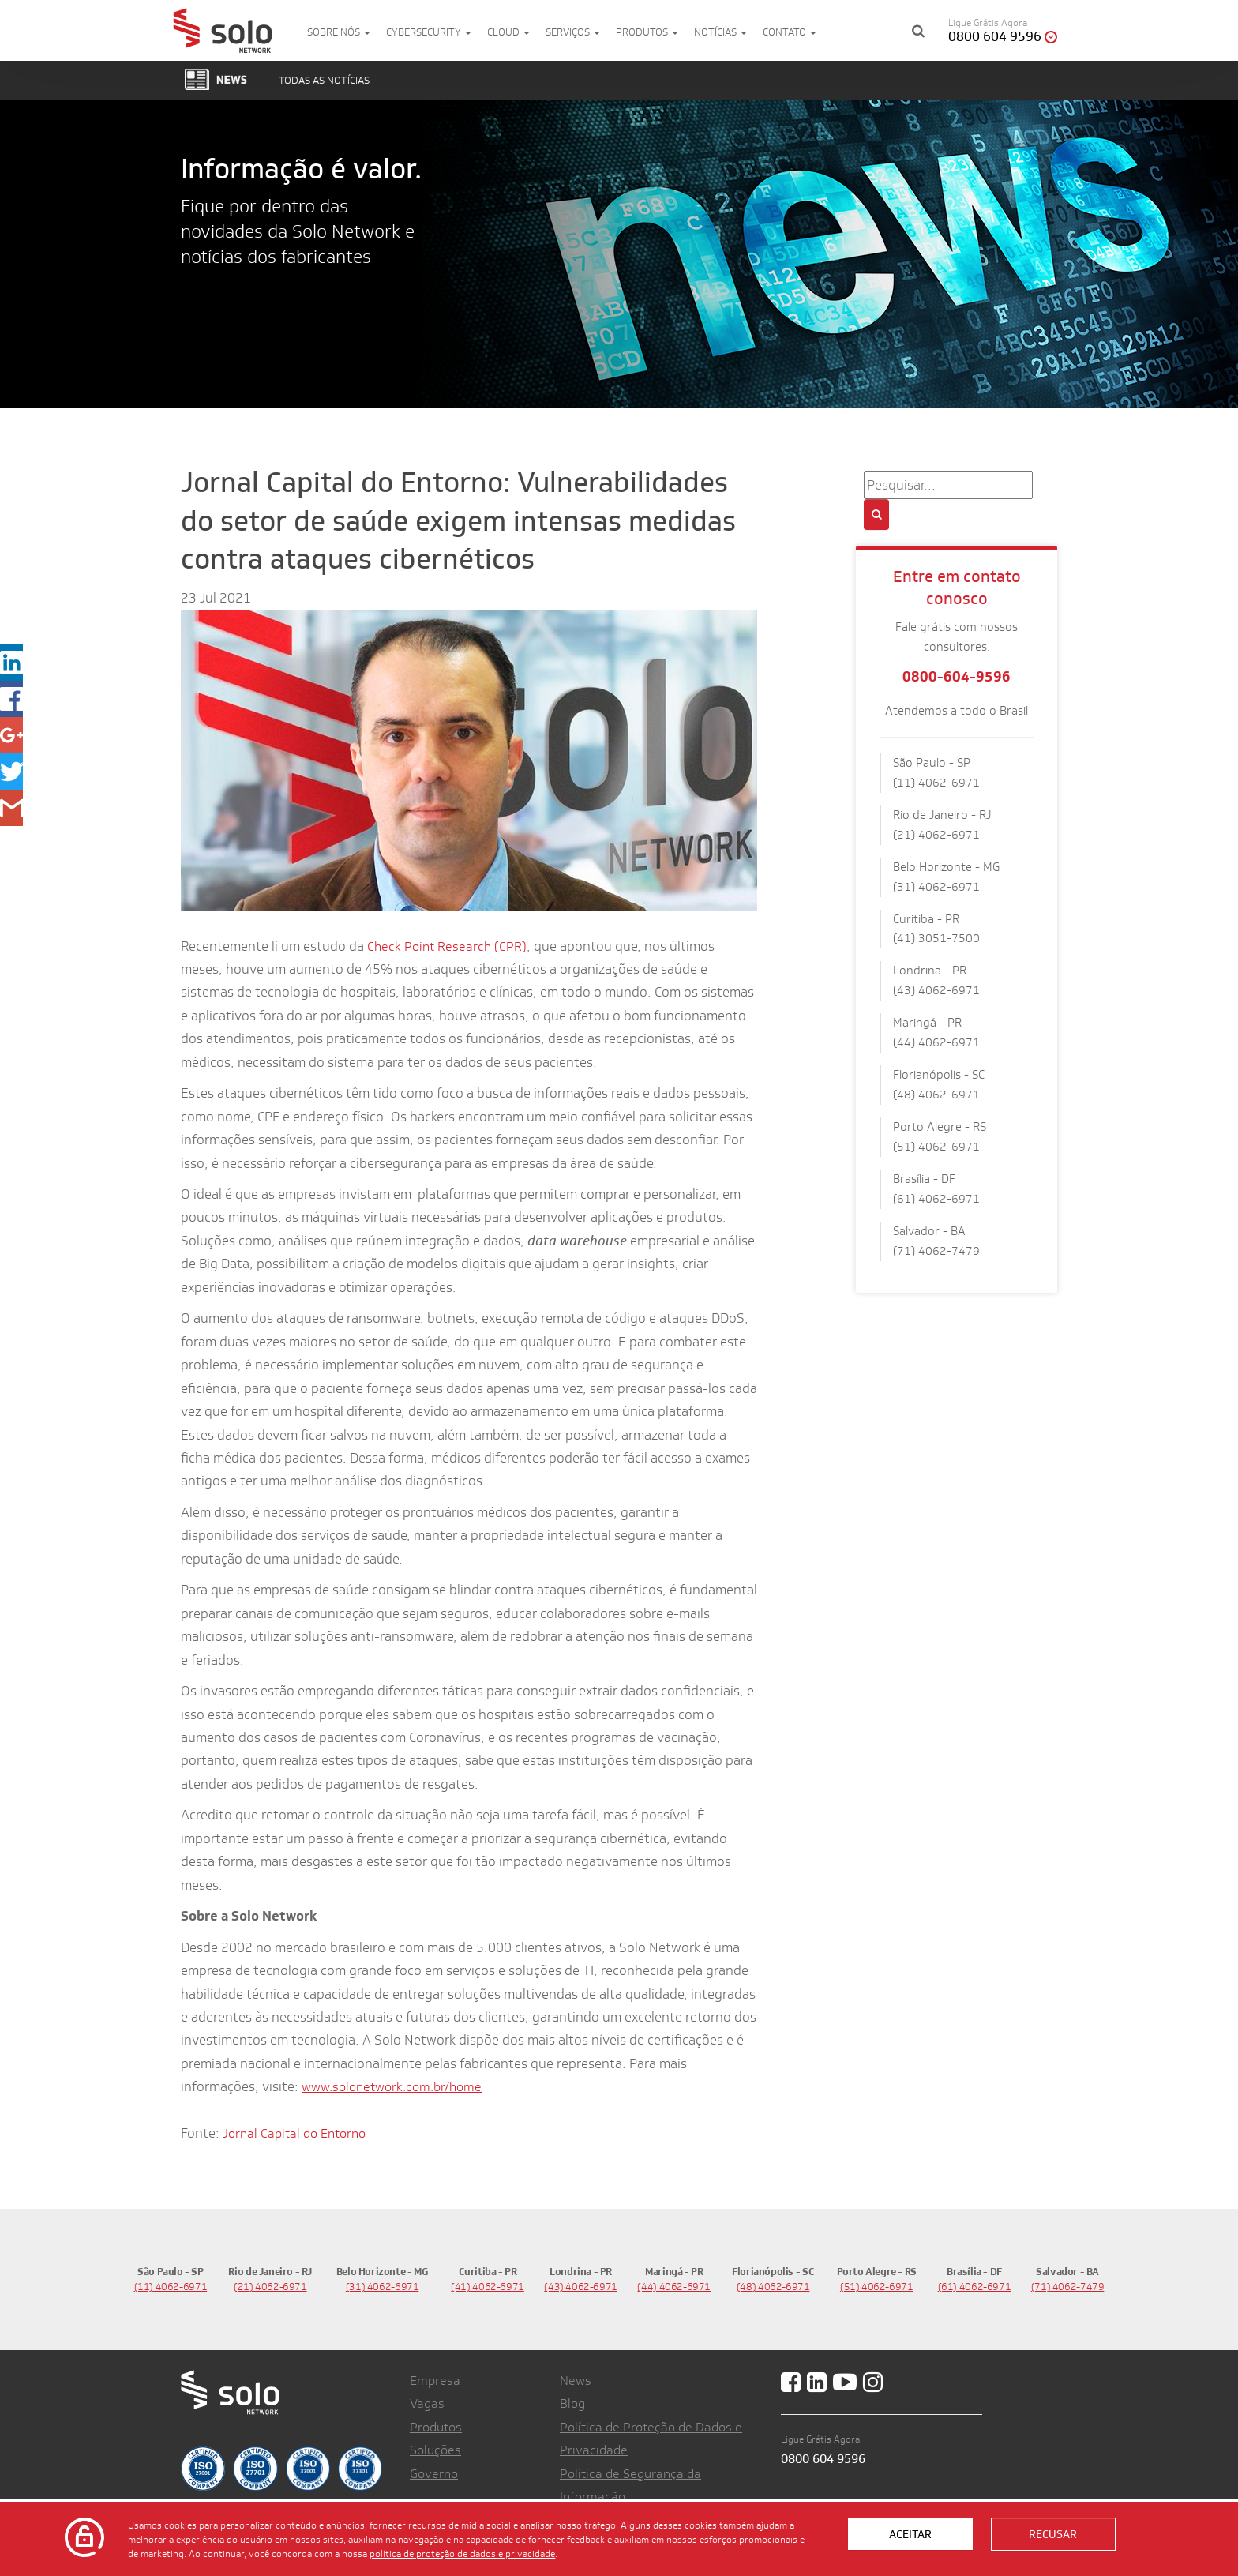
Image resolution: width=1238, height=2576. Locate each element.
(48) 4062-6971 (773, 2286)
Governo (434, 2473)
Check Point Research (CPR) (447, 946)
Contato (789, 32)
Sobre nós (338, 32)
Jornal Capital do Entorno (294, 2133)
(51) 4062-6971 (876, 2286)
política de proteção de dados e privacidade (462, 2553)
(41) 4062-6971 (487, 2286)
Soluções (435, 2450)
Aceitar (910, 2534)
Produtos (647, 32)
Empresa (435, 2380)
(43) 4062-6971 (580, 2286)
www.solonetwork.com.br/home (392, 2086)
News (575, 2380)
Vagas (427, 2403)
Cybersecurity (428, 32)
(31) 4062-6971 (382, 2286)
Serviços (573, 32)
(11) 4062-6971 (171, 2286)
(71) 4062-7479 (1068, 2286)
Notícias (720, 32)
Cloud (508, 32)
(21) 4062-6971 (270, 2286)
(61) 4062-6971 (974, 2286)
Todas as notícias (324, 80)
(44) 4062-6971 (674, 2286)
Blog (572, 2403)
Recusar (1053, 2534)
